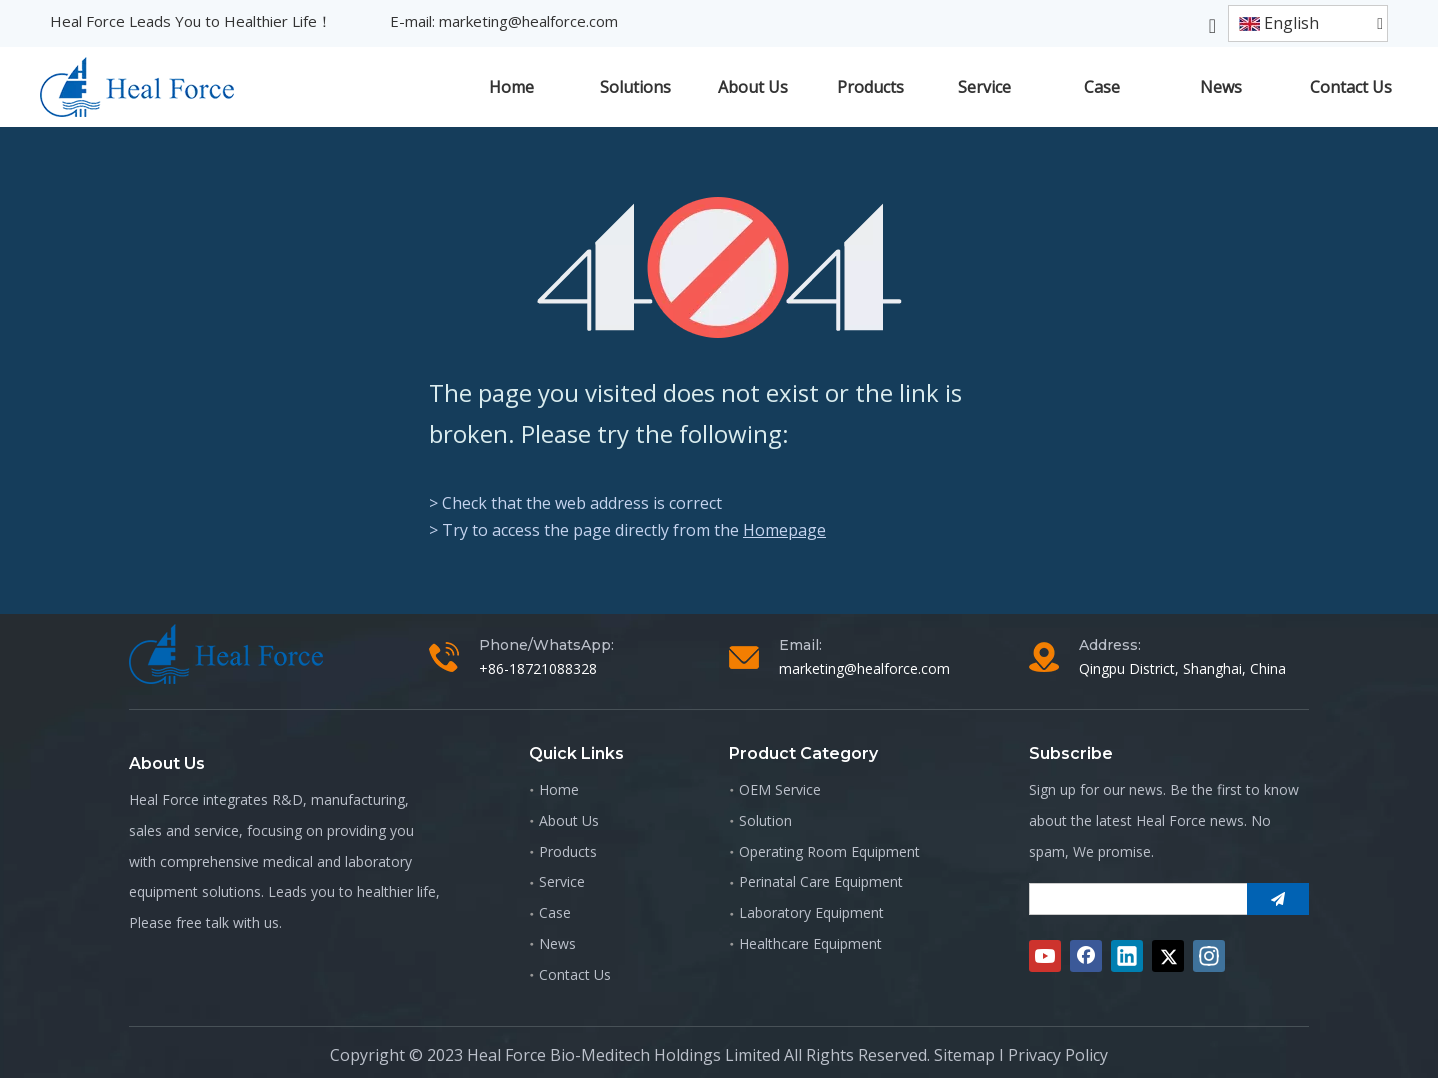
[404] (719, 267)
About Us (569, 820)
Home (559, 789)
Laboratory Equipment (811, 912)
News (557, 943)
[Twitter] (1168, 956)
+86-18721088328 (538, 668)
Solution (765, 820)
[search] (1134, 899)
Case (555, 912)
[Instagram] (1209, 956)
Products (568, 851)
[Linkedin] (1127, 956)
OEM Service (780, 789)
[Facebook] (1086, 956)
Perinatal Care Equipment (821, 881)
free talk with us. (229, 922)
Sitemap (964, 1055)
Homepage (784, 530)
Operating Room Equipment (829, 851)
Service (562, 881)
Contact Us (575, 974)
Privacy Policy (1058, 1055)
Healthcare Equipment (810, 943)
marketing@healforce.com (528, 21)
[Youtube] (1045, 956)
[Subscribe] (1278, 899)
